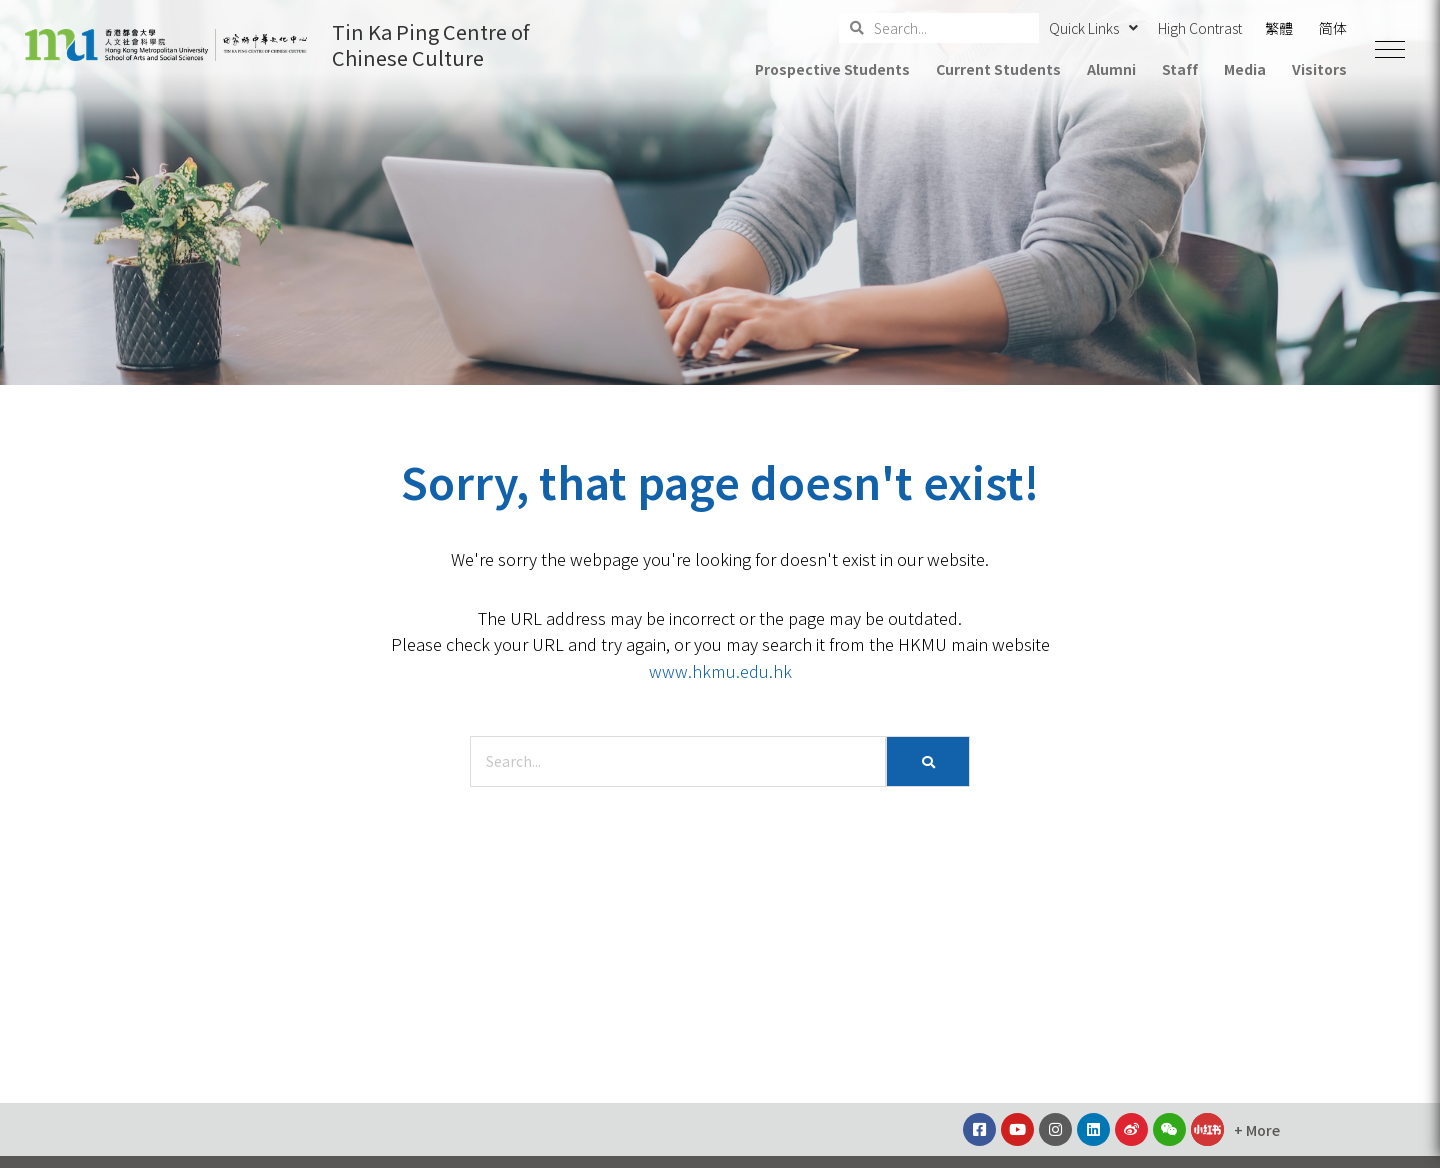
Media (1245, 69)
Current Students (998, 69)
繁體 (1279, 28)
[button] (1390, 50)
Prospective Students (832, 69)
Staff (1180, 69)
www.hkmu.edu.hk (720, 671)
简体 (1333, 28)
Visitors (1319, 69)
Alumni (1111, 69)
